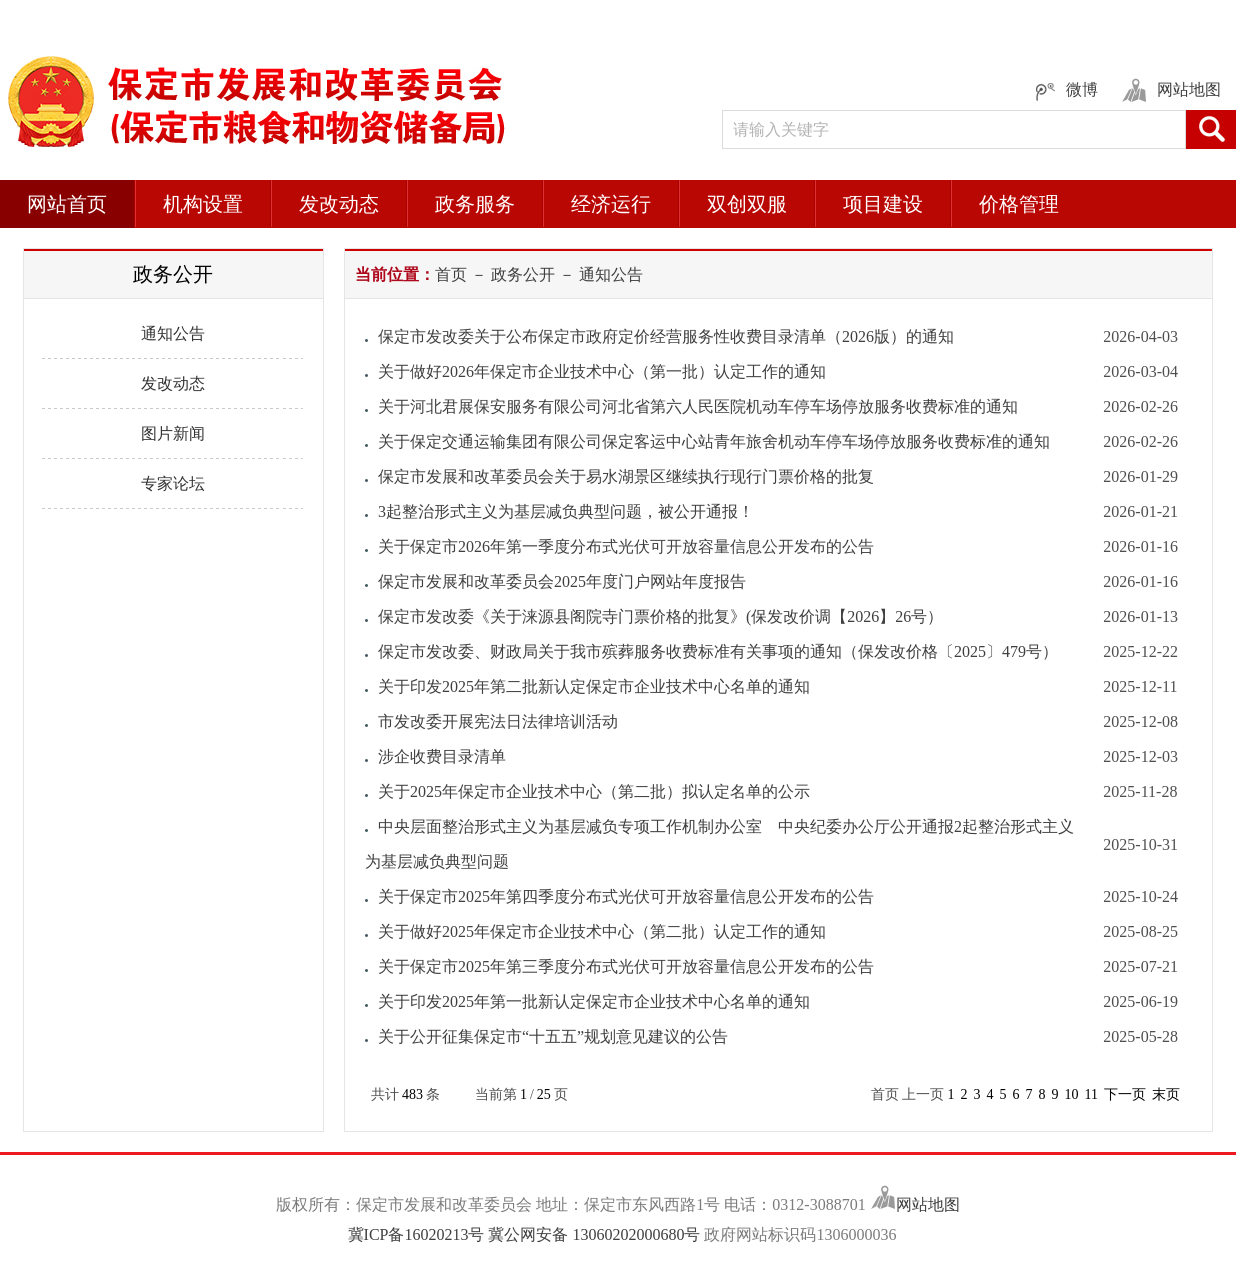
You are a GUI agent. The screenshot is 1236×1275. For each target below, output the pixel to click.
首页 (451, 274)
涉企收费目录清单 (442, 756)
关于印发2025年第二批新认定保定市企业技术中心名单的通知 (594, 686)
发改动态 (339, 204)
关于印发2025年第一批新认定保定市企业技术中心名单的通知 (594, 1001)
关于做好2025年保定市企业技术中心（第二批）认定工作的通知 (602, 931)
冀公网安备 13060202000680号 (594, 1234)
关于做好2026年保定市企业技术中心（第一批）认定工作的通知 (602, 371)
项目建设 (883, 204)
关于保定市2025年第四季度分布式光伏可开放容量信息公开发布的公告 (626, 896)
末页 (1166, 1094)
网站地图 (928, 1204)
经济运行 (611, 204)
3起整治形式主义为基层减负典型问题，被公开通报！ (566, 511)
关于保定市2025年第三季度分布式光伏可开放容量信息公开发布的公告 (626, 966)
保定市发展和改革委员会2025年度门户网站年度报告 (562, 581)
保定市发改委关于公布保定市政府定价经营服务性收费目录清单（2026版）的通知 (666, 336)
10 (1071, 1094)
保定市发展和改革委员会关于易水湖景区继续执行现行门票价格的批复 (626, 476)
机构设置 (203, 204)
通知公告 (173, 333)
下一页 (1125, 1094)
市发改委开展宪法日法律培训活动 (498, 721)
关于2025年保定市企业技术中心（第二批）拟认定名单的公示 (594, 791)
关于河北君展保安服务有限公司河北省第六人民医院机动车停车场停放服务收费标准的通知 (698, 406)
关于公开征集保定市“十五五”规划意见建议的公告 (553, 1036)
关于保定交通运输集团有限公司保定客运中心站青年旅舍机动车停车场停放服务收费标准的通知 (714, 441)
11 (1090, 1094)
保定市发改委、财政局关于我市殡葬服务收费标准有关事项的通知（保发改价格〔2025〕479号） (718, 651)
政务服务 (475, 204)
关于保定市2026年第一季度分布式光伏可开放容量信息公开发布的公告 (626, 546)
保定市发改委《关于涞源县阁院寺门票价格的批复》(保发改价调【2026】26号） (660, 616)
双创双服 (747, 204)
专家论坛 (173, 483)
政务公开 (523, 274)
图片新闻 (173, 433)
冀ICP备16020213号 (418, 1234)
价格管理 (1019, 204)
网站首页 (67, 204)
